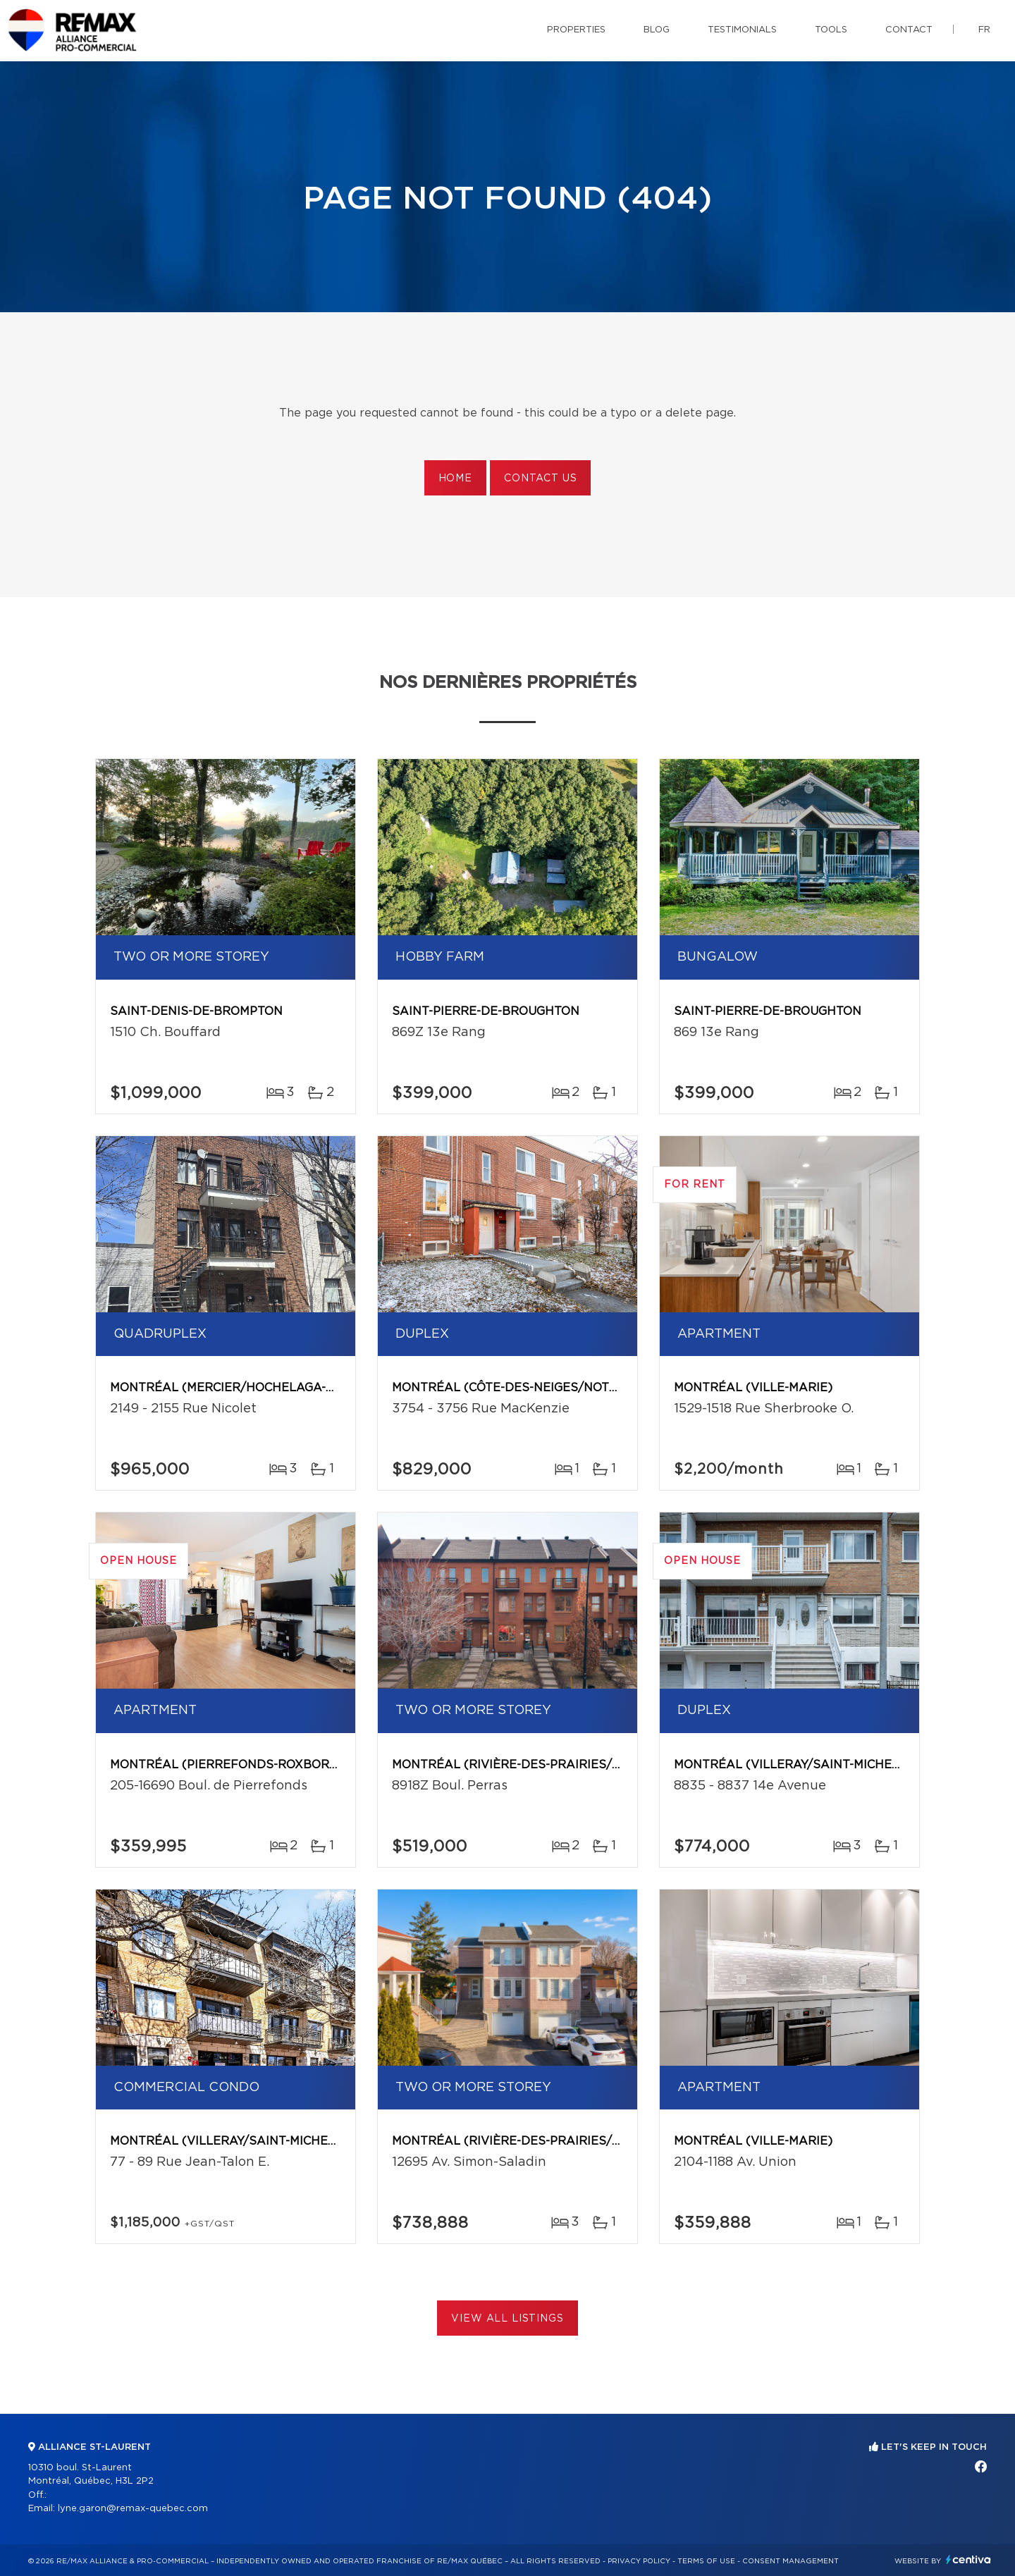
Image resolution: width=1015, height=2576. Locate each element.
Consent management (790, 2561)
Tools (831, 30)
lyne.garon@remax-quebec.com (133, 2508)
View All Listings (507, 2319)
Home (455, 478)
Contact (909, 30)
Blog (657, 30)
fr (984, 30)
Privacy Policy (639, 2561)
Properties (576, 30)
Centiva (968, 2559)
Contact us (540, 478)
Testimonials (742, 30)
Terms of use (706, 2561)
